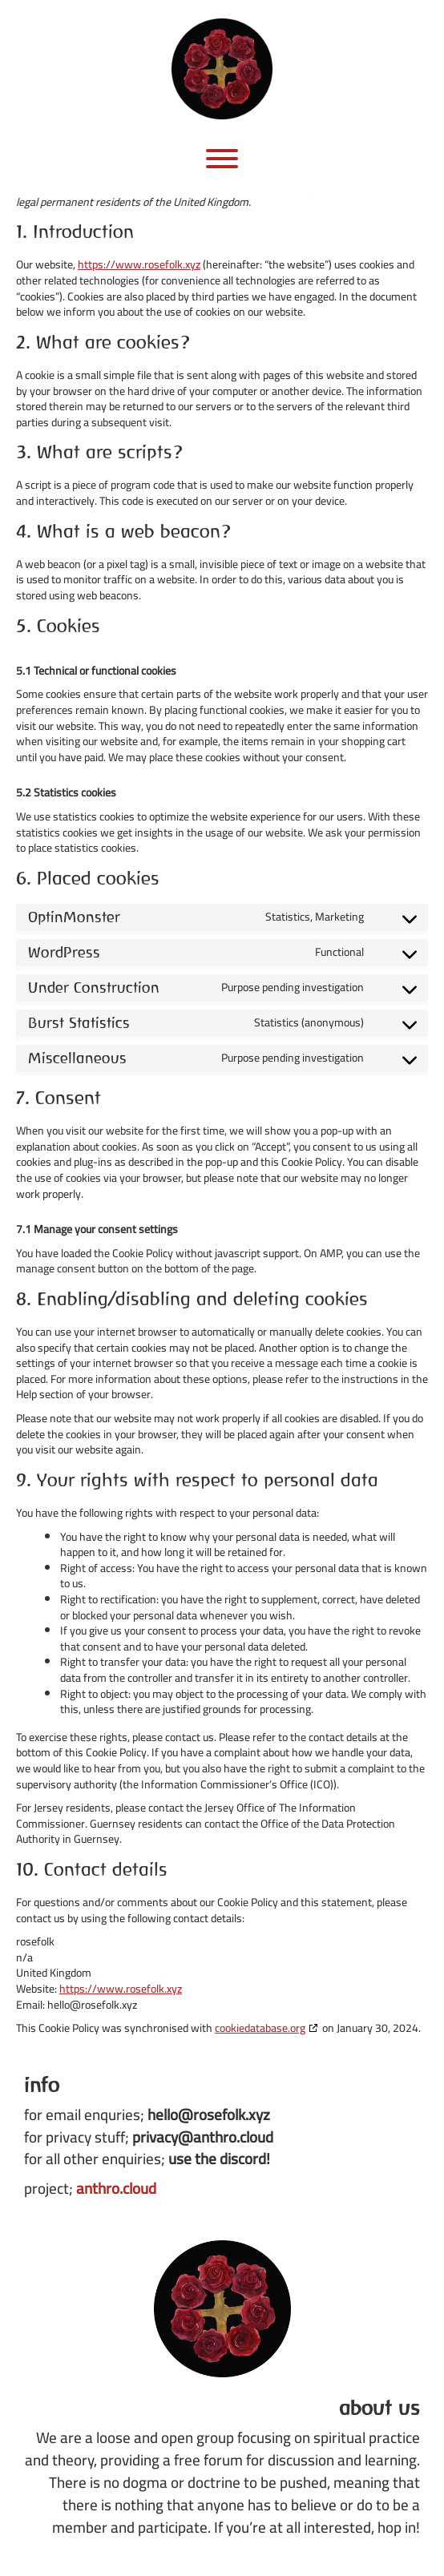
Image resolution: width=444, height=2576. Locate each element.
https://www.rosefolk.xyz (139, 264)
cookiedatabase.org (260, 2028)
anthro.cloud (116, 2188)
